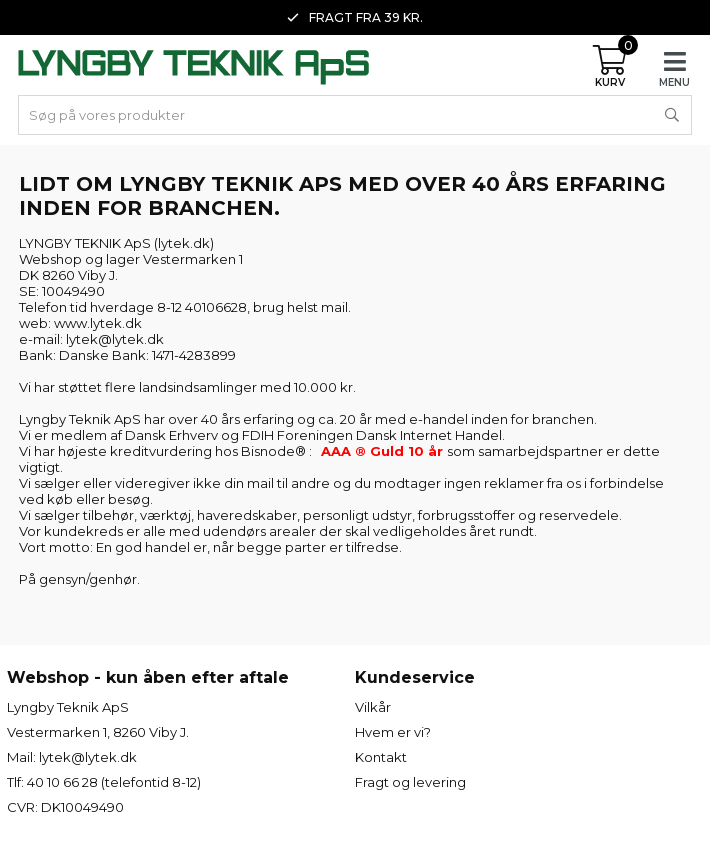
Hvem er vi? (393, 732)
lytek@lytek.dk (88, 757)
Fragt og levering (410, 782)
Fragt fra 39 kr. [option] (355, 17)
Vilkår (373, 707)
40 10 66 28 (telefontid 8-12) (114, 782)
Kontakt (381, 757)
